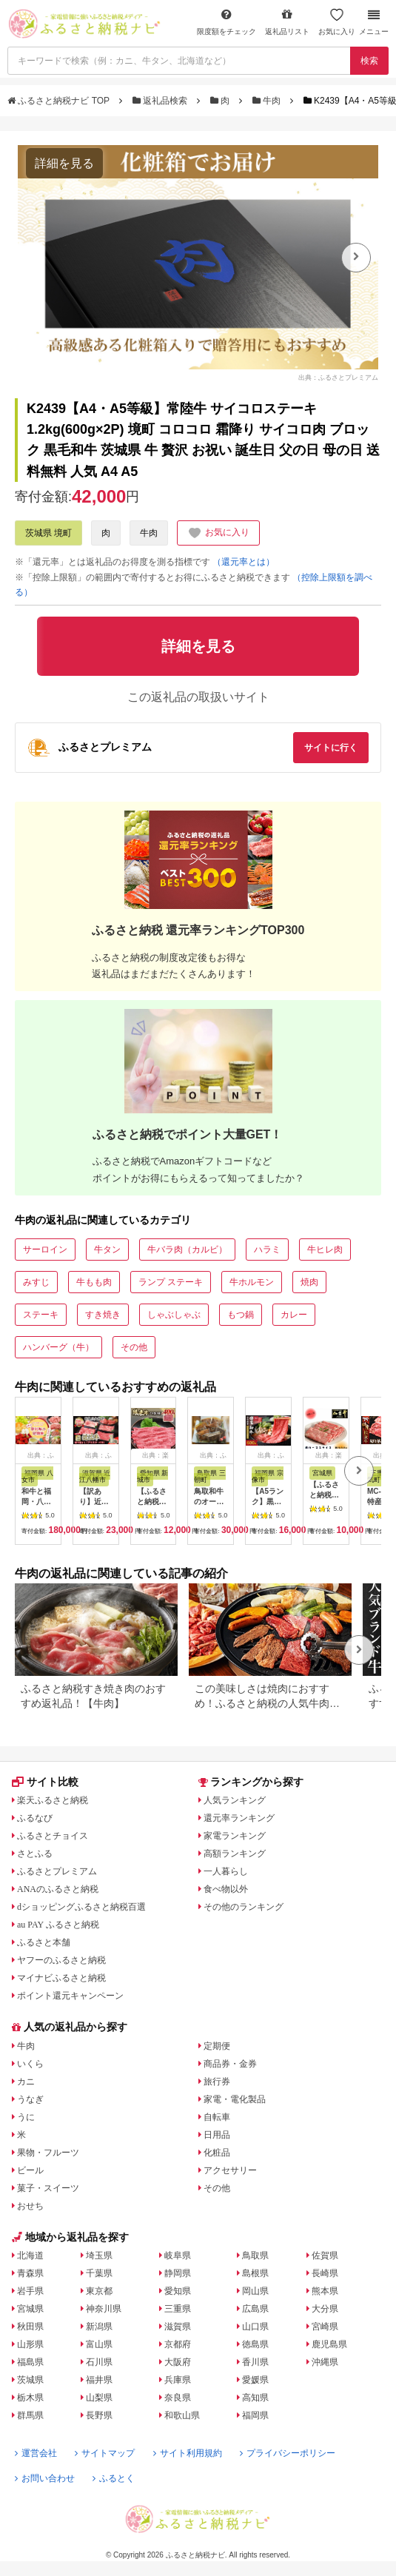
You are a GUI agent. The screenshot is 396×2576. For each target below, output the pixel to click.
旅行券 (217, 2081)
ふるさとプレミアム (57, 1871)
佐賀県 (325, 2255)
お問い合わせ (45, 2478)
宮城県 (30, 2308)
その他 (134, 1347)
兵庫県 (177, 2379)
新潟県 (99, 2326)
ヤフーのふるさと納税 (61, 1960)
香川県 (255, 2362)
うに (26, 2117)
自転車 (217, 2117)
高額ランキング (235, 1853)
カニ (26, 2081)
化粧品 (217, 2152)
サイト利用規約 (187, 2453)
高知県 (255, 2397)
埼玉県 (99, 2255)
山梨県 (99, 2397)
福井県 (99, 2379)
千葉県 (99, 2273)
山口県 (255, 2326)
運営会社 (36, 2453)
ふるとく (114, 2478)
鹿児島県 (329, 2344)
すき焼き (103, 1314)
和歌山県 (182, 2415)
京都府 (177, 2344)
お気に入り (336, 22)
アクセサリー (230, 2170)
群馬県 (30, 2415)
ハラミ (267, 1249)
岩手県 (30, 2291)
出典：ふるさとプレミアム (338, 377)
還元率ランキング (239, 1818)
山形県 (30, 2344)
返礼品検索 (161, 100)
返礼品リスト (287, 22)
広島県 (255, 2308)
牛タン (107, 1249)
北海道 (30, 2255)
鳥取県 (255, 2255)
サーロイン (45, 1249)
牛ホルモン (251, 1282)
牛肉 (267, 100)
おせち (30, 2205)
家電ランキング (235, 1835)
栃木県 (30, 2397)
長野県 (99, 2415)
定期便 (217, 2046)
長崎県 (325, 2273)
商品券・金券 (230, 2063)
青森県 (30, 2273)
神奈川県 (103, 2308)
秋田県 (30, 2326)
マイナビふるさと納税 (61, 1977)
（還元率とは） (243, 562)
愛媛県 (255, 2379)
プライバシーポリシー (287, 2453)
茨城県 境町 (48, 533)
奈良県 (177, 2397)
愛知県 (177, 2291)
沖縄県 (325, 2362)
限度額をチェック (226, 22)
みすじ (36, 1282)
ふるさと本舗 (43, 1942)
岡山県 (255, 2291)
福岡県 (255, 2415)
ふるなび (35, 1818)
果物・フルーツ (48, 2152)
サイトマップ (105, 2453)
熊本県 (325, 2291)
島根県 (255, 2273)
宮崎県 (325, 2326)
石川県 (99, 2362)
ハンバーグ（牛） (58, 1347)
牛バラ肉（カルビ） (187, 1249)
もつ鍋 (240, 1314)
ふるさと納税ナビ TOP (59, 100)
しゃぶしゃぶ (174, 1314)
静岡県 (177, 2273)
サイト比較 (45, 1782)
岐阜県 (177, 2255)
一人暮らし (226, 1871)
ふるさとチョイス (52, 1835)
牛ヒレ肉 (325, 1249)
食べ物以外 (226, 1889)
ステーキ (40, 1314)
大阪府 (177, 2362)
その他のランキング (243, 1906)
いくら (30, 2063)
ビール (30, 2170)
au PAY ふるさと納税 (58, 1924)
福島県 (30, 2362)
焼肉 (309, 1282)
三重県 (177, 2308)
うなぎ (30, 2099)
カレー (294, 1314)
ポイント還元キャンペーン (70, 1995)
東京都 (99, 2291)
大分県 (325, 2308)
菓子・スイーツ (48, 2188)
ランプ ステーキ (170, 1282)
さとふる (35, 1853)
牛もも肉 (94, 1282)
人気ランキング (235, 1800)
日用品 (217, 2134)
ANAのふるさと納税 (57, 1889)
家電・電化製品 (235, 2099)
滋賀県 (177, 2326)
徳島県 (255, 2344)
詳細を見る (64, 163)
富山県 (99, 2344)
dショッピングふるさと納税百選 (81, 1906)
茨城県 (30, 2379)
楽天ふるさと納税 (52, 1800)
